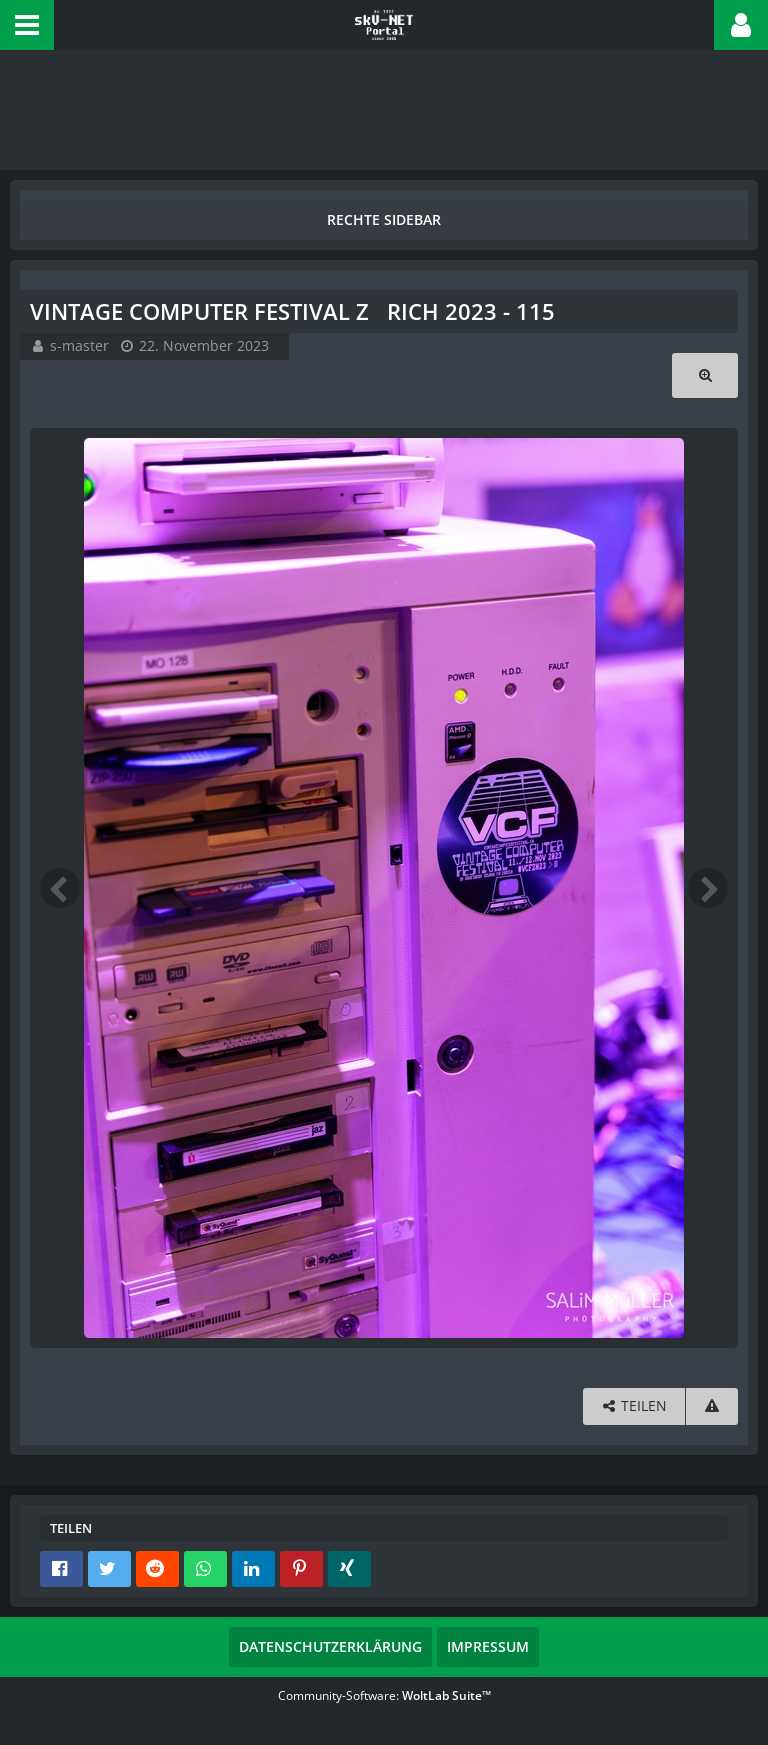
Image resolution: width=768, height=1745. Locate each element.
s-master (79, 345)
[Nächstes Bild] (708, 888)
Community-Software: (384, 1695)
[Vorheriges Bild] (60, 888)
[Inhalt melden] (712, 1406)
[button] (27, 25)
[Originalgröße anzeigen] (705, 375)
